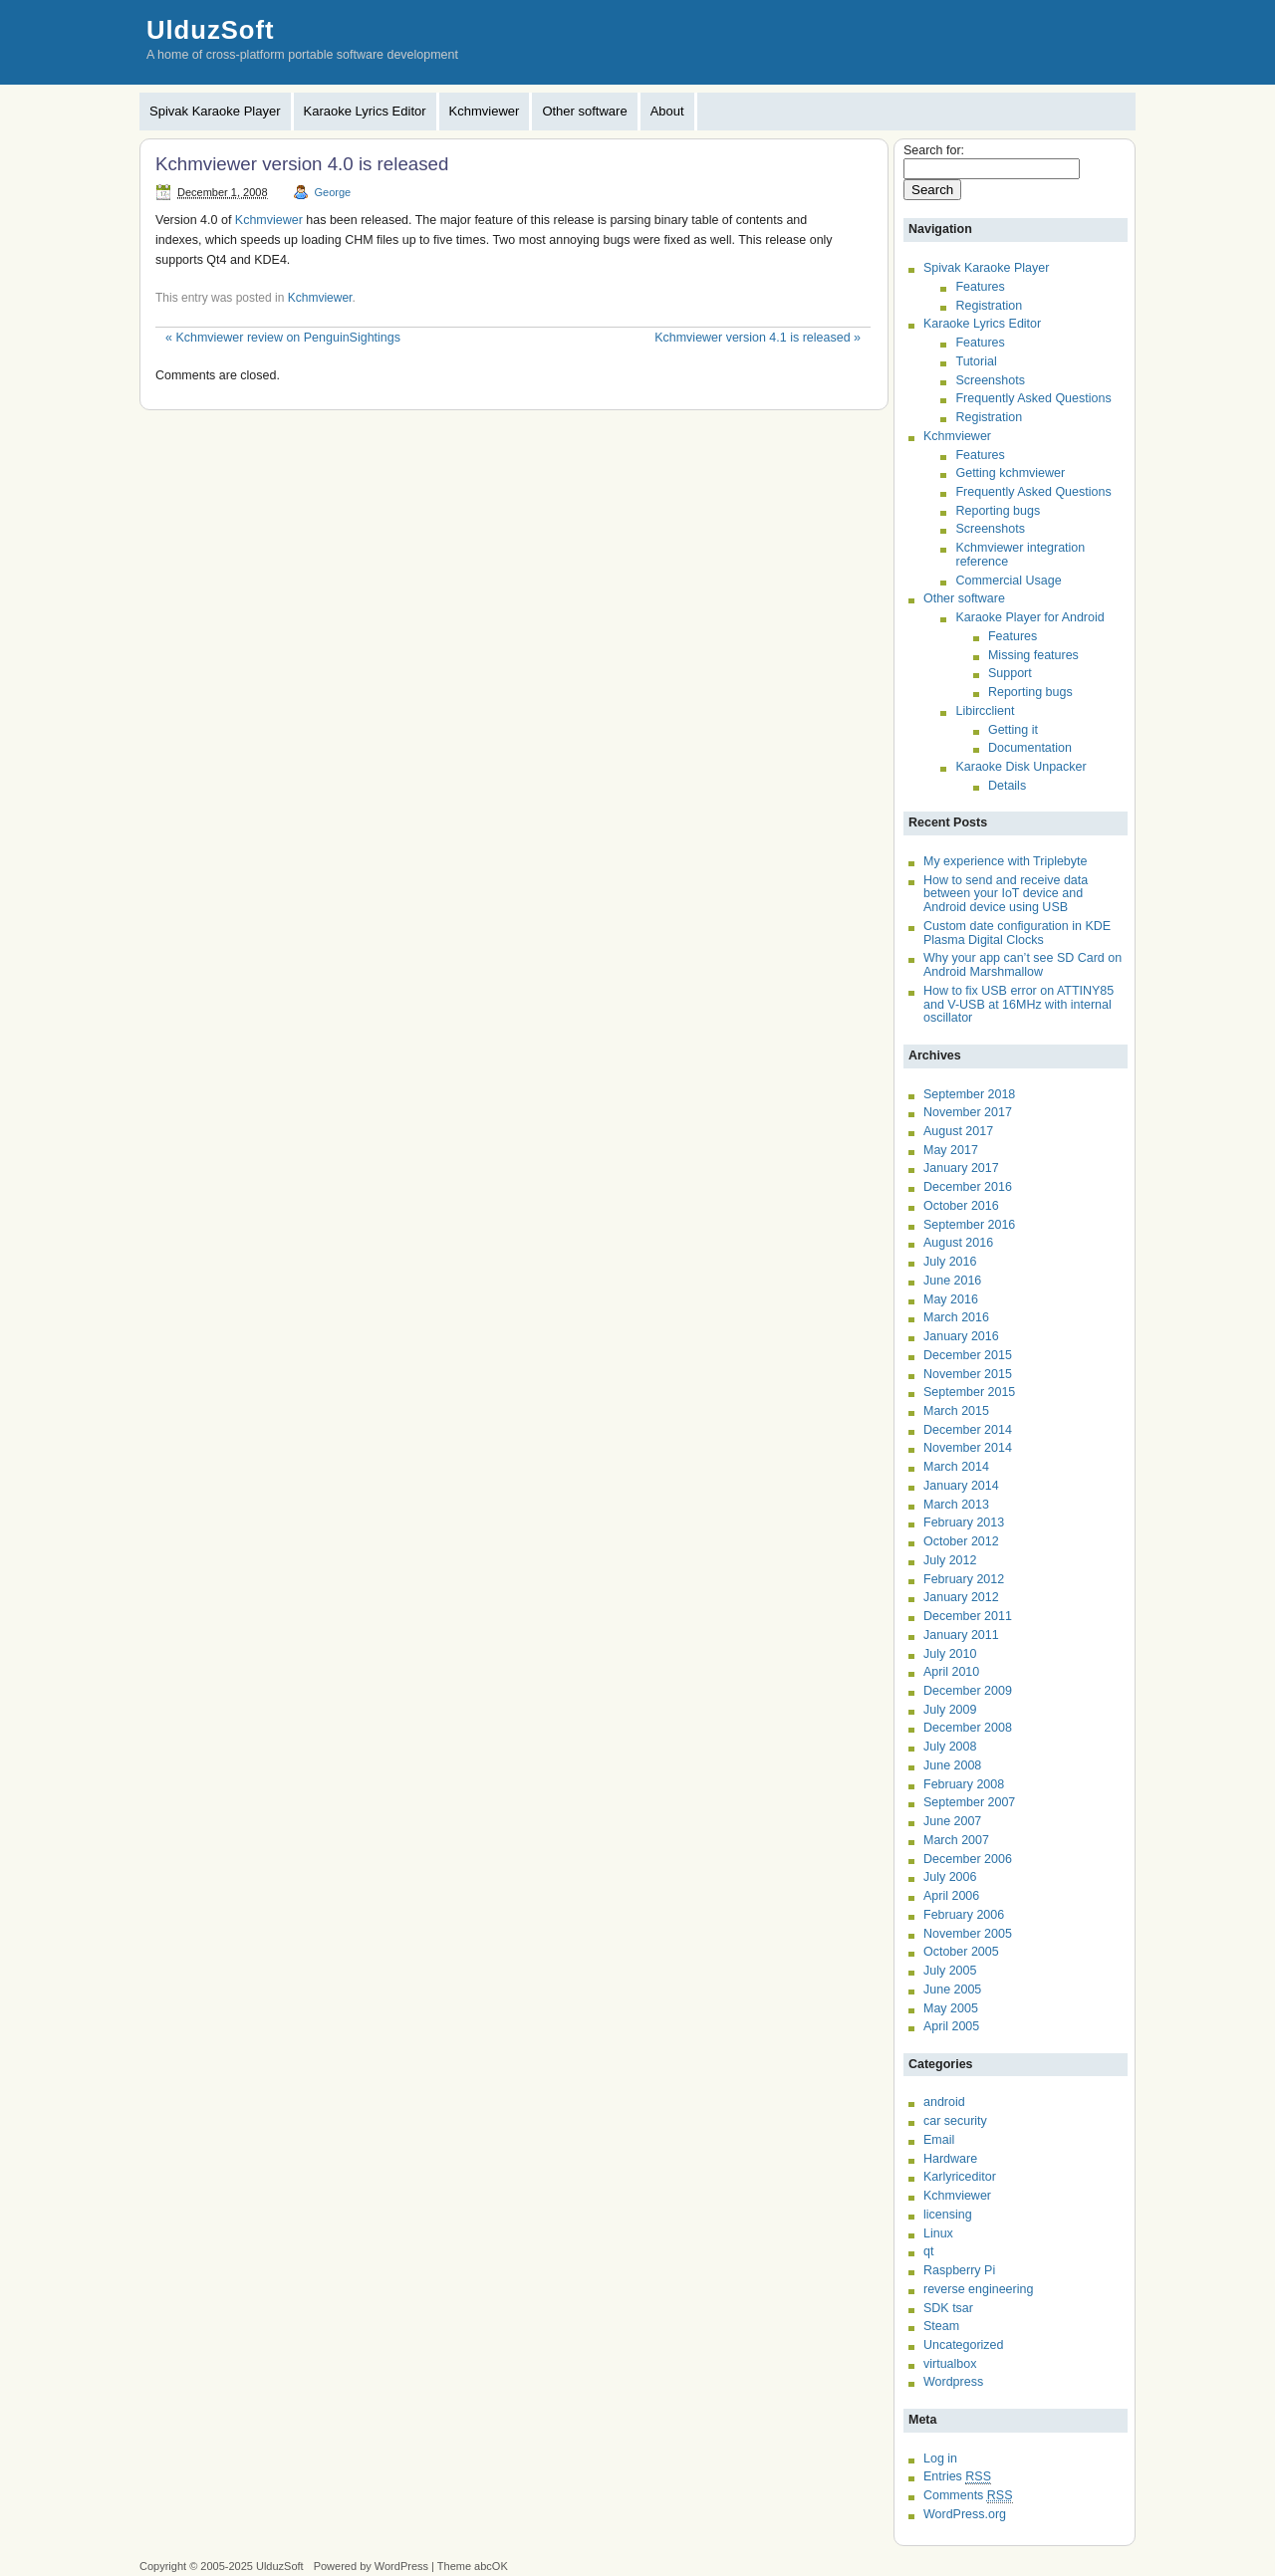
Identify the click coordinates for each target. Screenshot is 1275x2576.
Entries (957, 2476)
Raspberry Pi (959, 2270)
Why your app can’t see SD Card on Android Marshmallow (1022, 965)
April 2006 (951, 1896)
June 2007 (952, 1821)
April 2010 (951, 1672)
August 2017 (958, 1131)
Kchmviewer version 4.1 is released (757, 338)
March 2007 (956, 1840)
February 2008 (963, 1784)
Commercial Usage (1008, 580)
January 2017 (961, 1168)
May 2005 (950, 2008)
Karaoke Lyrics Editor (365, 111)
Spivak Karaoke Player (215, 111)
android (944, 2102)
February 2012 (963, 1579)
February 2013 (963, 1522)
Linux (938, 2233)
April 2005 (951, 2026)
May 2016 (950, 1299)
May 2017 (950, 1150)
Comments (968, 2495)
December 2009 (967, 1691)
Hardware (950, 2159)
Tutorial (975, 361)
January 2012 (961, 1597)
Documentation (1030, 748)
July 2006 (949, 1877)
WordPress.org (964, 2514)
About (667, 111)
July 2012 (949, 1560)
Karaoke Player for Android (1029, 617)
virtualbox (949, 2364)
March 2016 (956, 1317)
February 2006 (963, 1915)
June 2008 (952, 1765)
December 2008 (967, 1728)
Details (1007, 786)
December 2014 (967, 1430)
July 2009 (949, 1710)
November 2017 (967, 1112)
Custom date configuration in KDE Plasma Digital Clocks (1017, 933)
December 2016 (967, 1187)
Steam (941, 2326)
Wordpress (953, 2382)
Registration (988, 306)
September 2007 (969, 1802)
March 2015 (956, 1411)
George (333, 192)
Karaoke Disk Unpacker (1020, 767)
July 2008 (949, 1747)
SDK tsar (948, 2308)
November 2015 (967, 1374)
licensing (947, 2215)
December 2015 (967, 1355)
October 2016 (961, 1206)
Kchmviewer (484, 111)
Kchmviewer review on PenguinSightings (282, 338)
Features (979, 287)
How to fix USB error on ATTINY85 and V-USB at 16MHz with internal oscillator (1018, 1004)
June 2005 (952, 1989)
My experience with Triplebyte (1005, 861)
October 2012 (961, 1541)
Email (938, 2140)
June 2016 (952, 1281)
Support (1010, 673)
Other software (584, 111)
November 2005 (967, 1934)
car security (955, 2121)
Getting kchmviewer (1010, 473)
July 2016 (949, 1262)
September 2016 (969, 1225)
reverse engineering (978, 2289)
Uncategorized (963, 2345)
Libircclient (984, 711)
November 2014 (967, 1448)
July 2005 (949, 1971)
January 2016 (961, 1336)
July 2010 (949, 1654)
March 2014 (956, 1467)
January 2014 (961, 1486)
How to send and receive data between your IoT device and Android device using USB (1005, 893)
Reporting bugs (997, 511)
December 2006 (967, 1859)
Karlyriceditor (959, 2177)
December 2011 (967, 1616)
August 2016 (958, 1243)
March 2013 (956, 1505)
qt (928, 2251)
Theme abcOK (472, 2566)
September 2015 (969, 1392)
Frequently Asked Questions (1033, 398)
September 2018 (969, 1094)
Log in (940, 2458)
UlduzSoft (210, 30)
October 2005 (961, 1952)
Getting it (1013, 730)
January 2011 (961, 1635)
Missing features (1033, 655)
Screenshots (989, 380)
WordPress (401, 2566)
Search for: (933, 150)
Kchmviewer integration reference (1020, 555)
